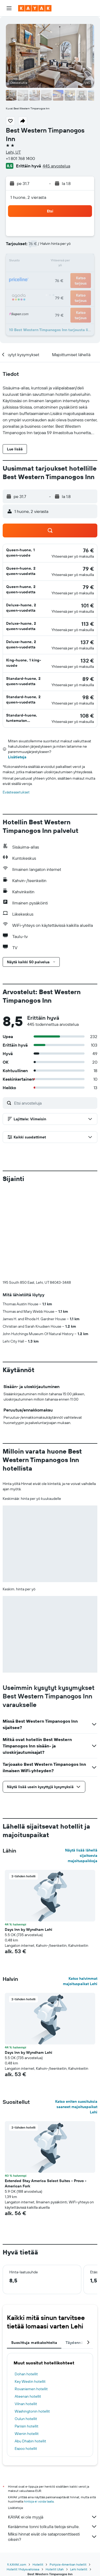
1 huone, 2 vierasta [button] (28, 197)
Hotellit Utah (55, 2471)
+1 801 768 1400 (20, 158)
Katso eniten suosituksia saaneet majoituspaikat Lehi (76, 2018)
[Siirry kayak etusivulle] (34, 8)
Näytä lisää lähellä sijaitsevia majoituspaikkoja (81, 1767)
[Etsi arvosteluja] (54, 1103)
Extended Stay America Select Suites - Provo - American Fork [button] (45, 2095)
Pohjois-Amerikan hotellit (68, 2466)
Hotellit (38, 2466)
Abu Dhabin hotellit (30, 2352)
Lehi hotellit (78, 2471)
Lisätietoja (17, 757)
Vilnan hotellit (26, 2315)
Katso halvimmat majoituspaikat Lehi (80, 1893)
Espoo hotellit (26, 2360)
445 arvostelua (56, 165)
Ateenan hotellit (28, 2308)
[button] (9, 8)
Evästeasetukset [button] (16, 792)
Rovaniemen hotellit (31, 2300)
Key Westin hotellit (30, 2293)
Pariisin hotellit (26, 2337)
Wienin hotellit (27, 2345)
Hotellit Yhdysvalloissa (23, 2471)
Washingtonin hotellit (32, 2322)
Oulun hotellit (26, 2330)
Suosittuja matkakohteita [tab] (34, 2254)
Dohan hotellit (26, 2285)
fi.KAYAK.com (16, 2466)
